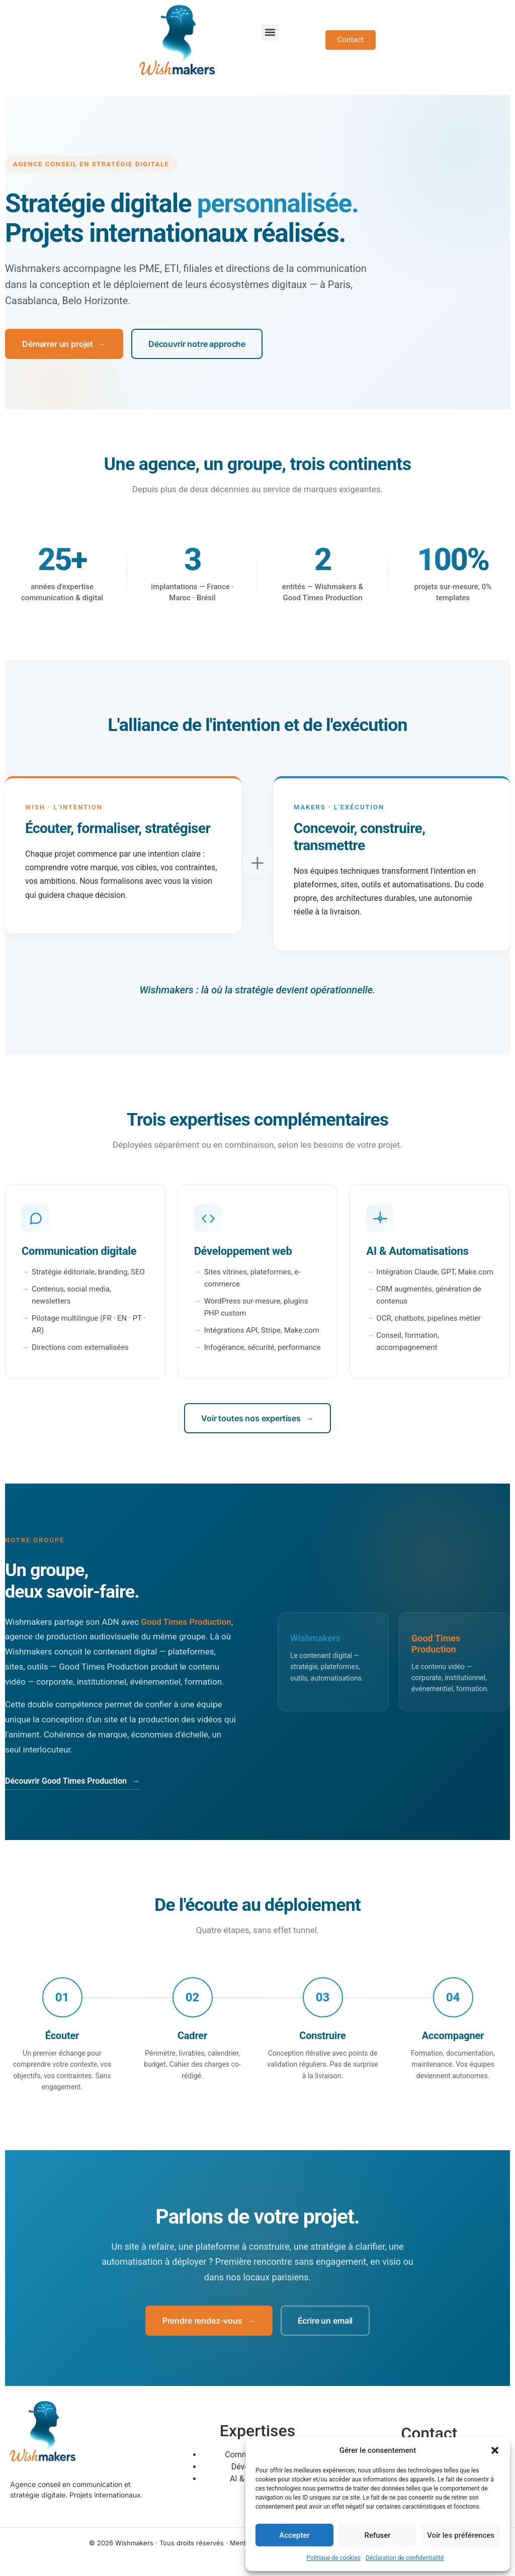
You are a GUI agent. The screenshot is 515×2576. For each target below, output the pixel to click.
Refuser (377, 2535)
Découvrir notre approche (196, 344)
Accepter (294, 2535)
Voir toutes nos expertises (257, 1418)
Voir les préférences (460, 2535)
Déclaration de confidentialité (405, 2557)
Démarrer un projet (64, 344)
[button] (495, 2450)
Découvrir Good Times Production (72, 1781)
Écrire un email (325, 2321)
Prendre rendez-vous (208, 2321)
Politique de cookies (334, 2557)
